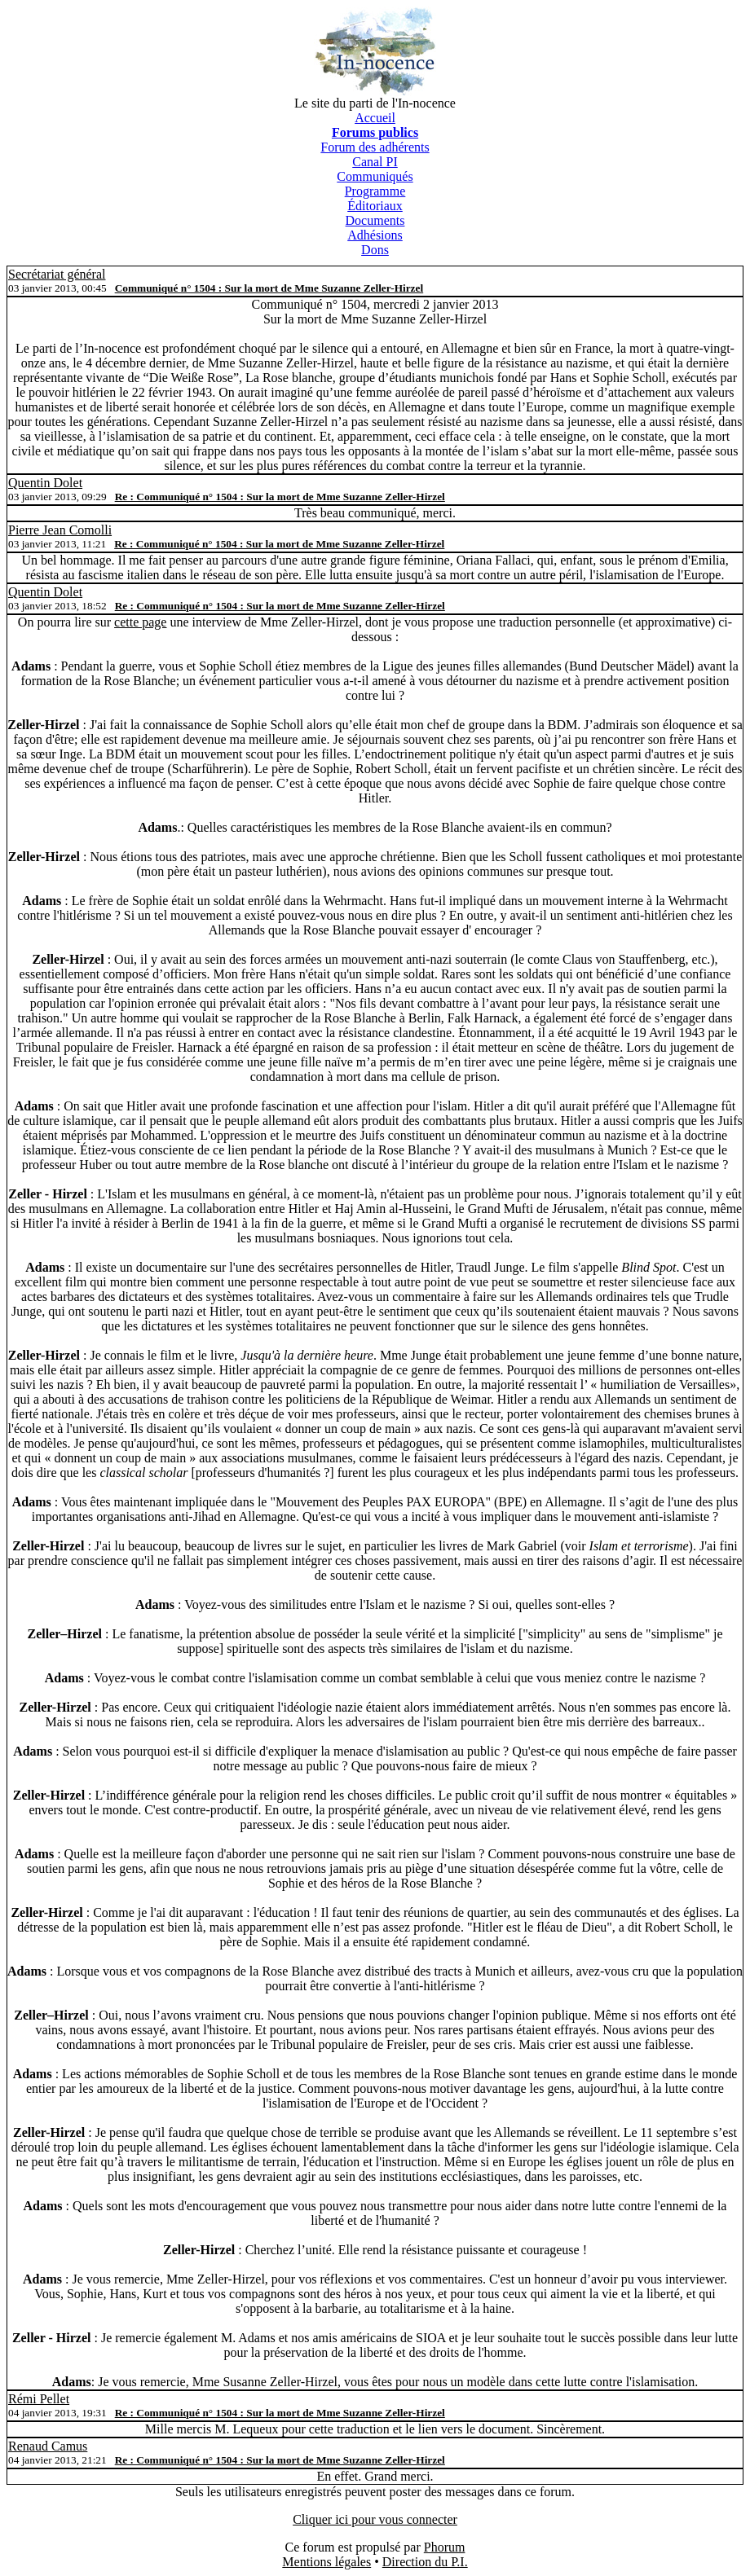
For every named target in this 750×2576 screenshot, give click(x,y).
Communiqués (374, 176)
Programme (375, 191)
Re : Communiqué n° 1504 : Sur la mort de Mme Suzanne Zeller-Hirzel (280, 496)
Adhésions (375, 235)
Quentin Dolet (45, 483)
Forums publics (375, 132)
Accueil (375, 118)
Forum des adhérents (374, 147)
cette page (140, 622)
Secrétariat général (56, 274)
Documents (375, 220)
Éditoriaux (375, 206)
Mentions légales (326, 2562)
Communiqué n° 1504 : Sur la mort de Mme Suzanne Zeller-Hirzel (269, 288)
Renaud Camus (47, 2446)
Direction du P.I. (425, 2562)
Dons (375, 250)
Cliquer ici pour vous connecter (375, 2519)
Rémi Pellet (38, 2399)
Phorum (444, 2547)
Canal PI (375, 162)
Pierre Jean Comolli (60, 530)
